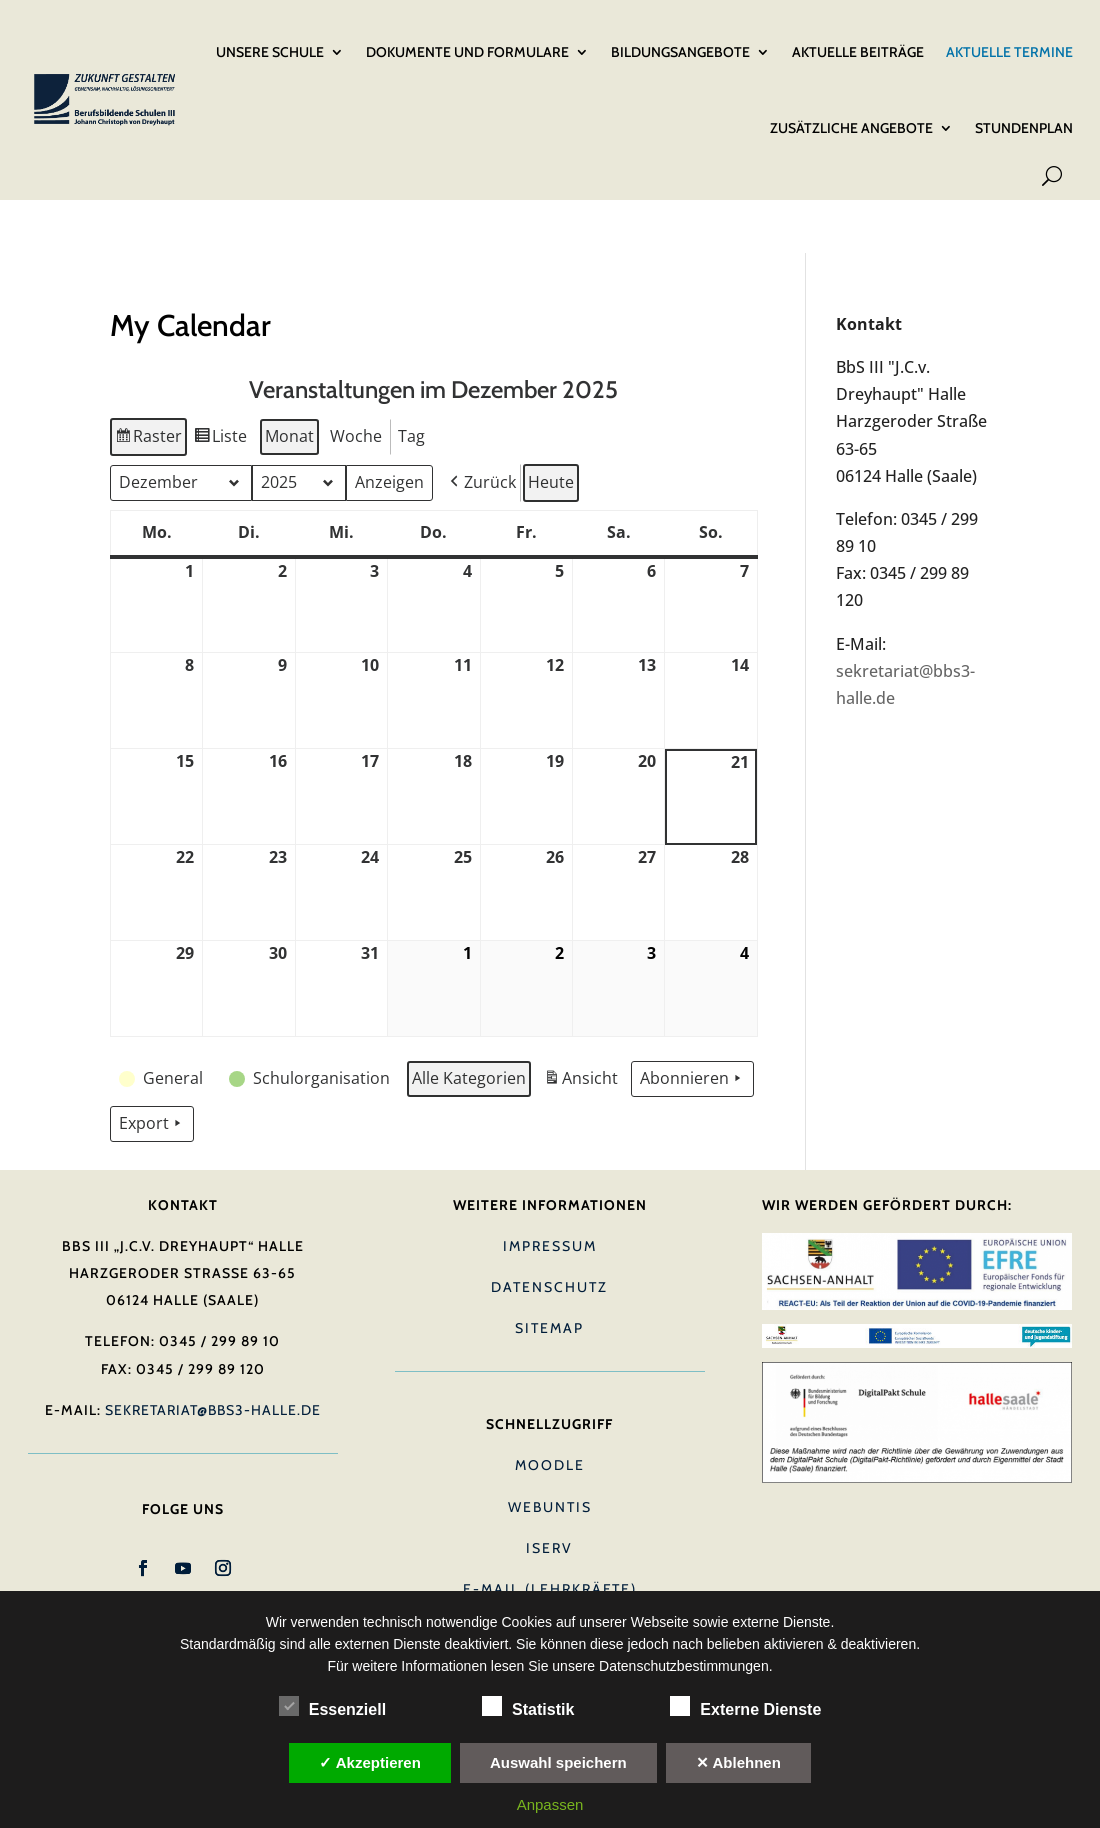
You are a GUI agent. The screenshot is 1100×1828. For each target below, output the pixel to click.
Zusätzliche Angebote (851, 103)
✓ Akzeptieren (370, 1762)
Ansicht (583, 1000)
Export (152, 1043)
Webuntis (550, 1426)
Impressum (550, 1165)
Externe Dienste (745, 1707)
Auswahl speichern (558, 1762)
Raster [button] (148, 358)
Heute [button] (551, 401)
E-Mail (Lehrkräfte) (550, 1508)
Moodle (550, 1385)
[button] (481, 402)
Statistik (528, 1707)
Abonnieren (692, 998)
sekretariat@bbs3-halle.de (213, 1329)
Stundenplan (1024, 103)
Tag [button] (411, 355)
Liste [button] (221, 358)
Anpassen (550, 1804)
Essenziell (332, 1707)
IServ (549, 1467)
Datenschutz (549, 1206)
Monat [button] (289, 355)
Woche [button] (356, 355)
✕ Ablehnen (738, 1762)
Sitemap (549, 1247)
